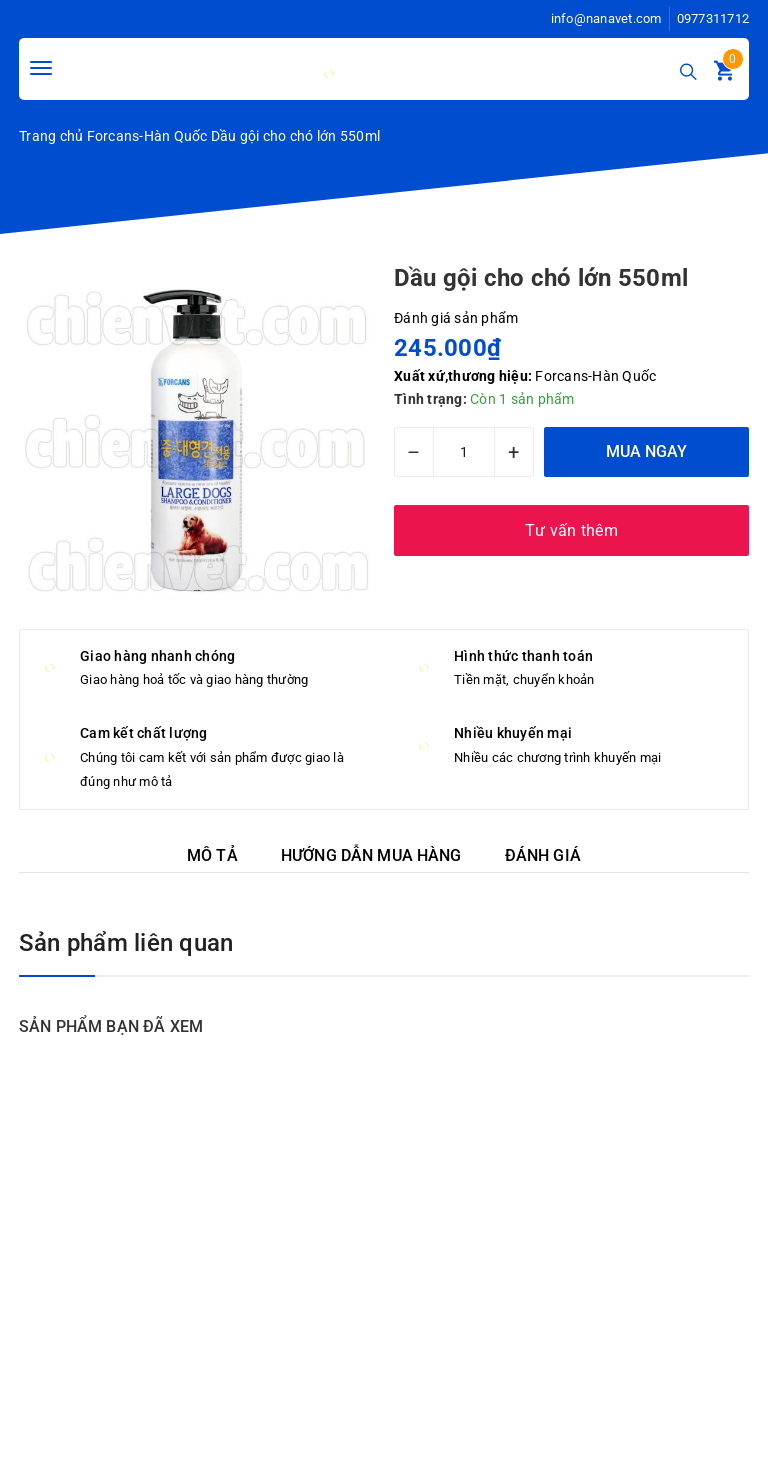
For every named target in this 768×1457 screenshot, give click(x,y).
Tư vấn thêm (571, 530)
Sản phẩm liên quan (126, 943)
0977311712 (713, 18)
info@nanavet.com (606, 18)
